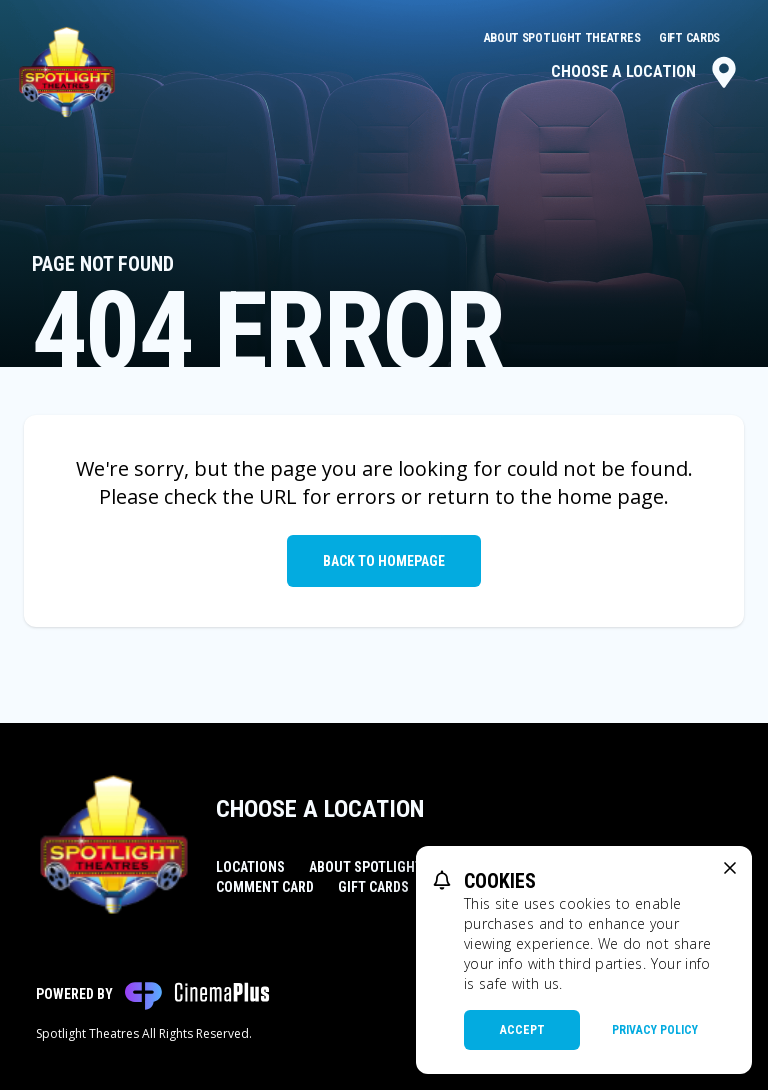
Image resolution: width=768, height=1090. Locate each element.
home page (610, 496)
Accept (522, 1030)
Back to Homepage (384, 561)
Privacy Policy (655, 1030)
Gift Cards (689, 38)
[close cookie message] (730, 868)
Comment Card (265, 887)
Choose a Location (645, 72)
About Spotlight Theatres (564, 38)
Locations (250, 867)
